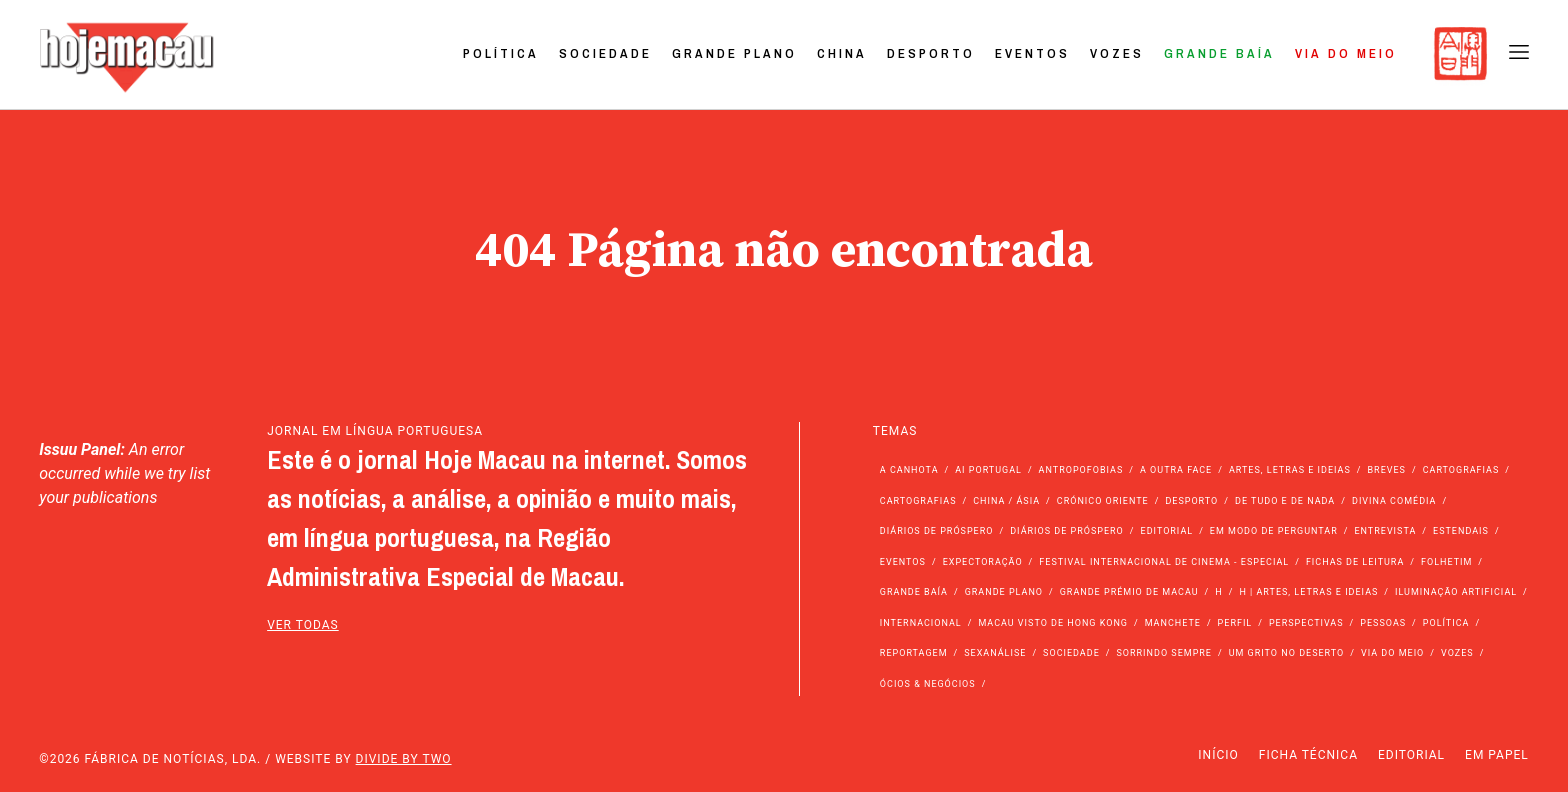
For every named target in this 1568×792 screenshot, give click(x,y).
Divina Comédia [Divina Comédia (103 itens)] (1394, 501)
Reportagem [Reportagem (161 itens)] (914, 653)
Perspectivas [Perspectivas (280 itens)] (1306, 623)
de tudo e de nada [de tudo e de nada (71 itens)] (1285, 501)
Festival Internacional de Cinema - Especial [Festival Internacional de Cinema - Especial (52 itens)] (1164, 562)
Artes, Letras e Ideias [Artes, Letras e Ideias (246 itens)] (1290, 470)
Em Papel (1497, 755)
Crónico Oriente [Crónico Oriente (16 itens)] (1103, 501)
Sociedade (605, 53)
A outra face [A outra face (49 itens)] (1176, 470)
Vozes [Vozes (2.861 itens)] (1457, 653)
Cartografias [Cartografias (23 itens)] (918, 501)
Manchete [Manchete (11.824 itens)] (1173, 623)
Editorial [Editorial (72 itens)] (1167, 531)
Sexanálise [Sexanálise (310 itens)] (995, 653)
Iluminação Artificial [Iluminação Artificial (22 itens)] (1456, 592)
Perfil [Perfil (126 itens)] (1235, 623)
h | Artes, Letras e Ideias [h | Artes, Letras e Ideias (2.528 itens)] (1308, 592)
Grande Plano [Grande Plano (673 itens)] (1004, 592)
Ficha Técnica (1308, 755)
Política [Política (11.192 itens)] (1446, 623)
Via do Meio (1346, 53)
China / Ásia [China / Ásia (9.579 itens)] (1006, 501)
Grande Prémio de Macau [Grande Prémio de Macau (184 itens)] (1129, 592)
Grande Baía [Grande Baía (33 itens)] (914, 592)
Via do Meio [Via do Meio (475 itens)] (1392, 653)
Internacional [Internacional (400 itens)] (921, 623)
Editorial (1411, 755)
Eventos (1032, 53)
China (842, 53)
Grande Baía (1219, 53)
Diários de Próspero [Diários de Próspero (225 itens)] (937, 531)
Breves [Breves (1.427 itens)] (1387, 470)
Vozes (1117, 53)
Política (501, 53)
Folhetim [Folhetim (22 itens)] (1446, 562)
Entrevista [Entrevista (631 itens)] (1385, 531)
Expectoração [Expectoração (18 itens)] (983, 562)
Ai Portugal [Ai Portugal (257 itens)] (988, 470)
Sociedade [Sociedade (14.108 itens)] (1071, 653)
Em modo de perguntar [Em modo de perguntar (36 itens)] (1274, 531)
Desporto (931, 53)
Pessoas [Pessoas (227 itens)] (1383, 623)
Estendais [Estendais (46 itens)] (1461, 531)
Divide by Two (404, 759)
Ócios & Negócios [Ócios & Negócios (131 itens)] (928, 684)
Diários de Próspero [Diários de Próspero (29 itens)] (1067, 531)
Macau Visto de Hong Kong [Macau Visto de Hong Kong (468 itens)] (1053, 623)
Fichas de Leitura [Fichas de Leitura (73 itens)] (1355, 562)
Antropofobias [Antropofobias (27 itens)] (1081, 470)
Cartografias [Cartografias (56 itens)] (1461, 470)
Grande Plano (734, 53)
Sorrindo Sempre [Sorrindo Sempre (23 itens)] (1163, 653)
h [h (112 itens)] (1218, 592)
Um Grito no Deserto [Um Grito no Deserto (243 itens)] (1287, 653)
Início (1218, 755)
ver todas (303, 625)
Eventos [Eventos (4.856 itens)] (903, 562)
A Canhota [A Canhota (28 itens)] (909, 470)
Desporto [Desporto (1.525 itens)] (1191, 501)
